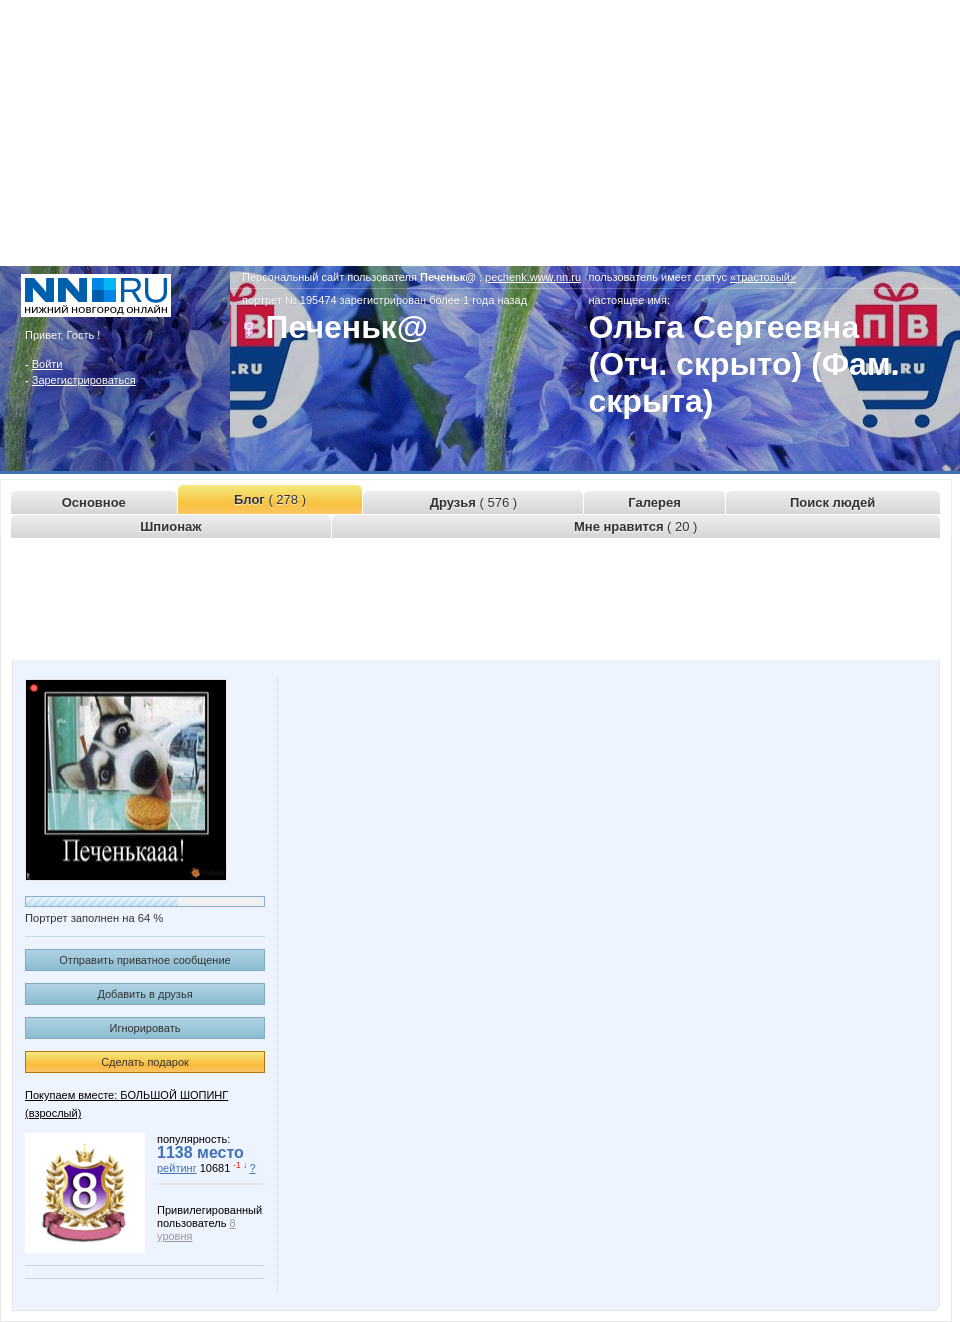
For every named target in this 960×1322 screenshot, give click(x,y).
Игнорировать (145, 1028)
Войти (47, 364)
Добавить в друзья (144, 994)
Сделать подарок (145, 1062)
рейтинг (177, 1168)
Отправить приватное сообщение (144, 960)
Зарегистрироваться (84, 380)
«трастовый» (763, 277)
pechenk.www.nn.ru (533, 277)
